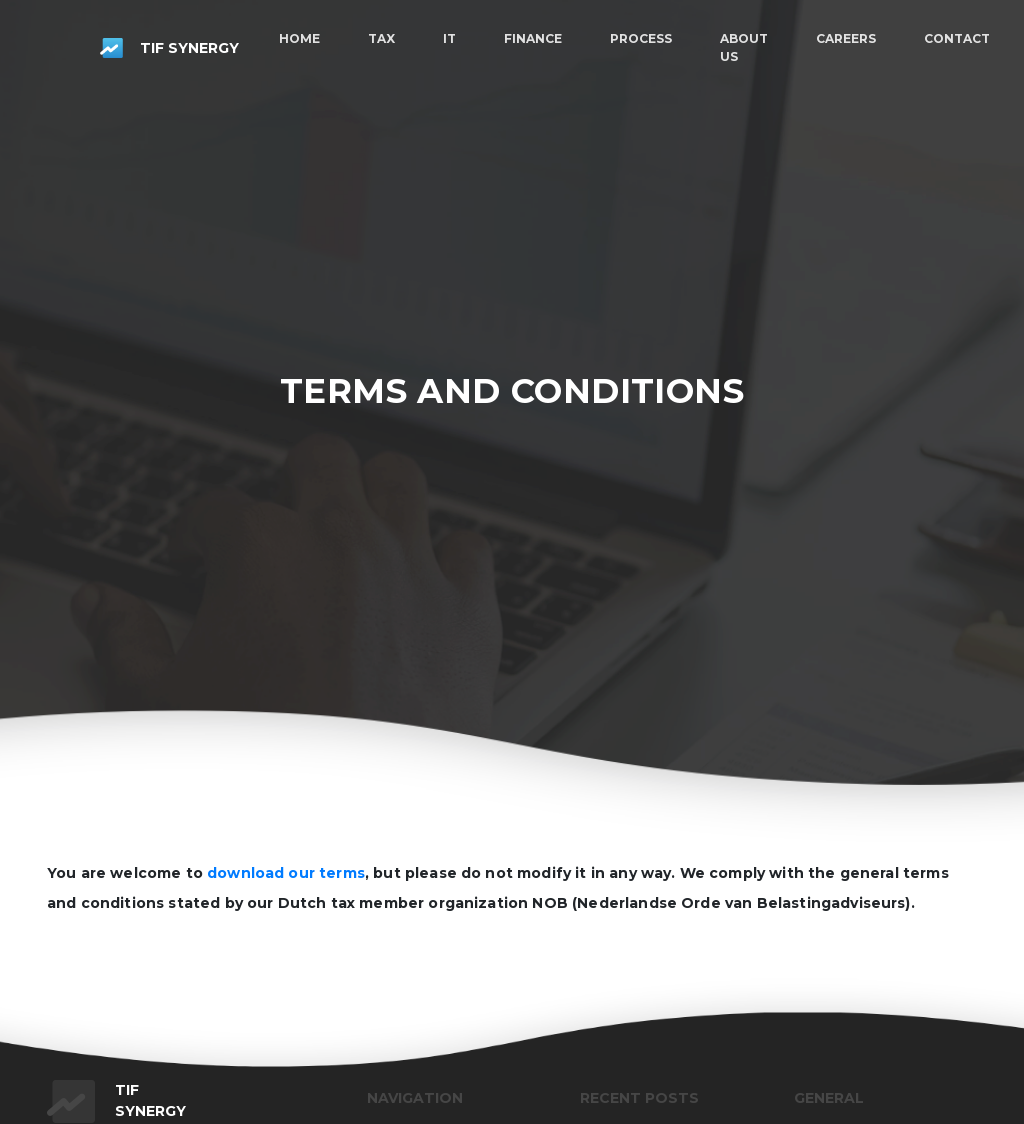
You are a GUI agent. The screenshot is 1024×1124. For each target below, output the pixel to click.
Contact (957, 38)
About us (744, 47)
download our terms (286, 873)
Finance (533, 38)
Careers (846, 38)
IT (449, 38)
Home (299, 38)
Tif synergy (169, 48)
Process (641, 38)
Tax (381, 38)
